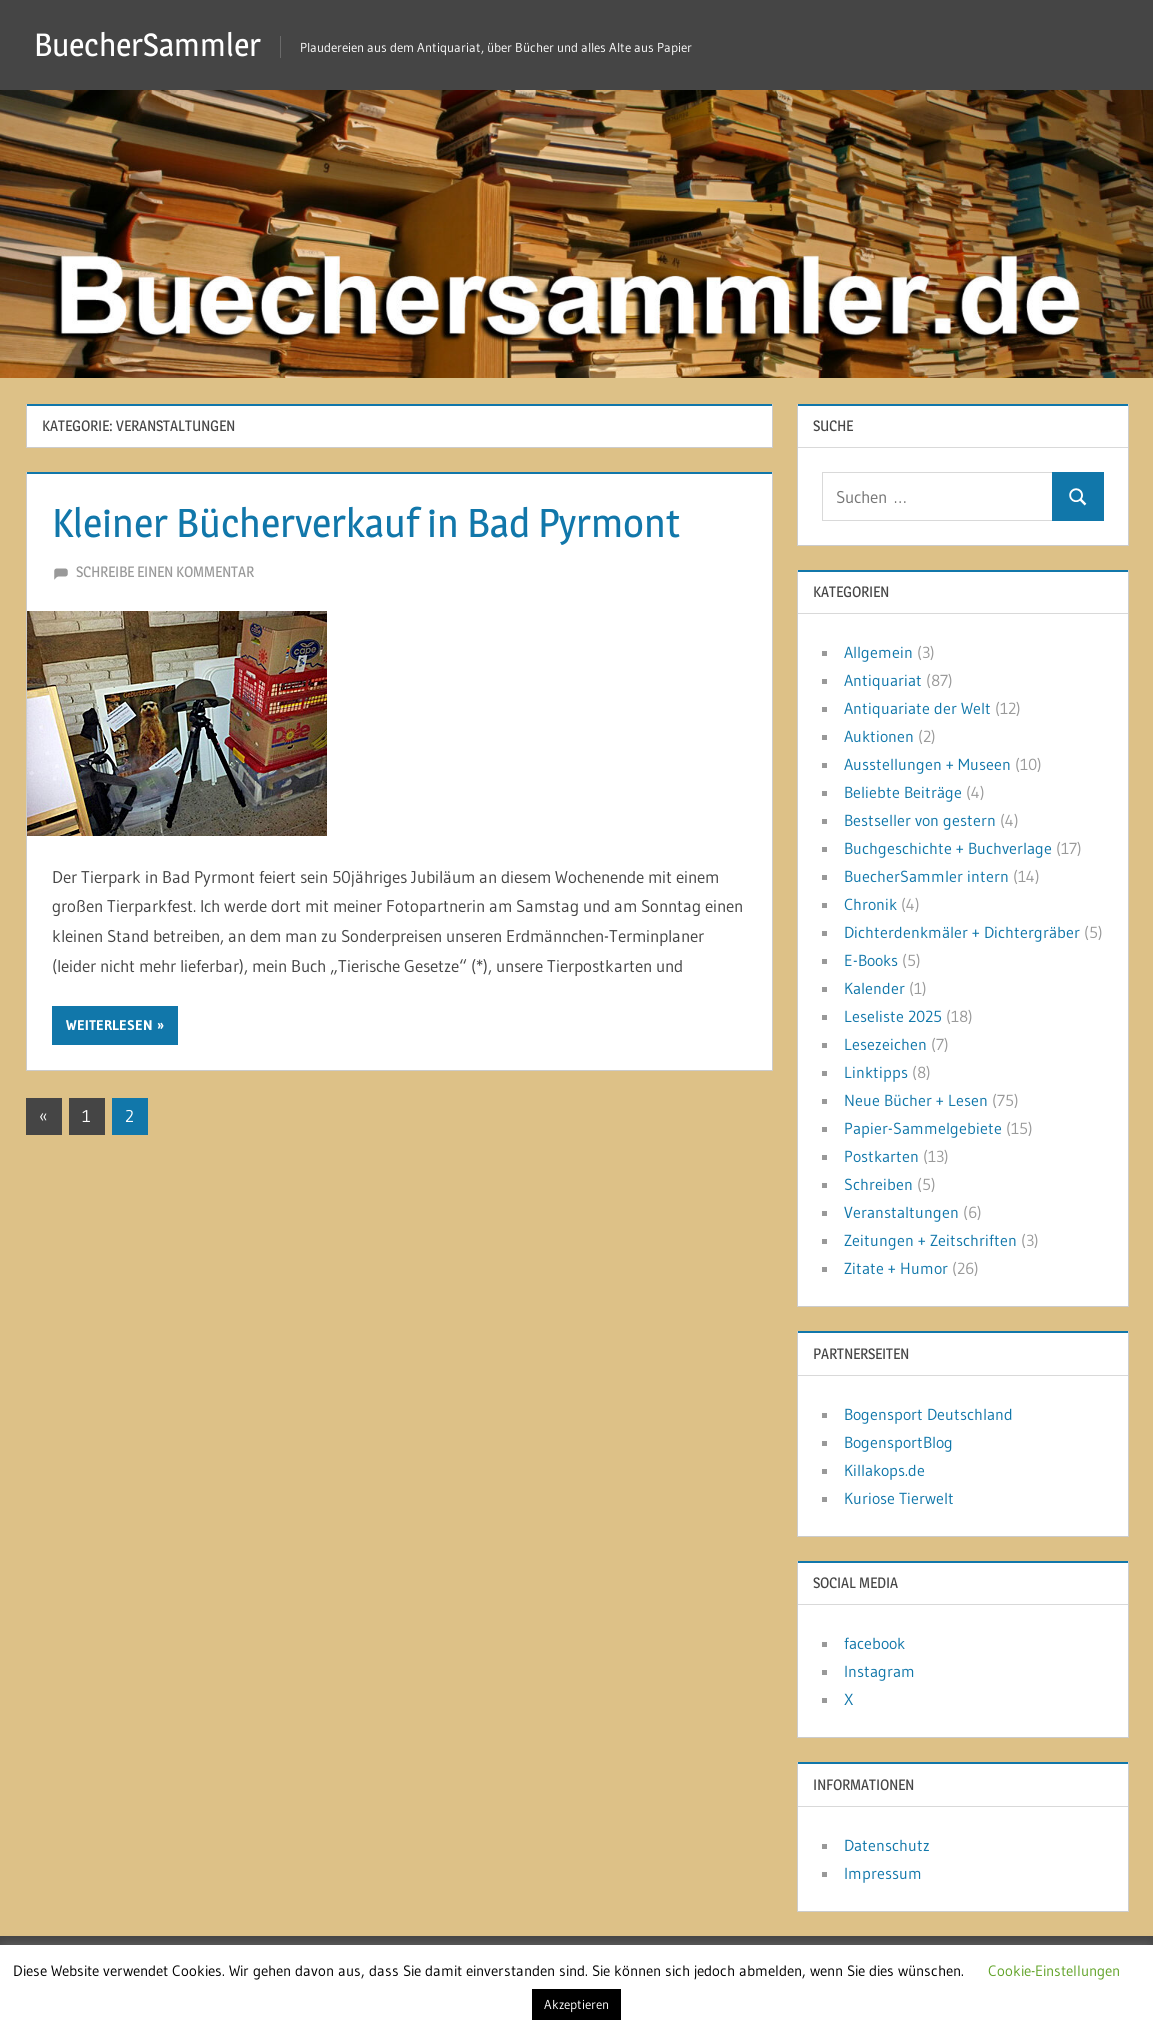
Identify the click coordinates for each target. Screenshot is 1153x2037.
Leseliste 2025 (893, 1016)
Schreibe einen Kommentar (165, 571)
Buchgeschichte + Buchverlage (948, 848)
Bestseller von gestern (920, 820)
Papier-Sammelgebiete (923, 1128)
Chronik (870, 904)
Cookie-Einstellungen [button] (1054, 1970)
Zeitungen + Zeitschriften (930, 1240)
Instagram (879, 1671)
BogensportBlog (898, 1442)
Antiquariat (883, 680)
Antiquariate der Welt (917, 708)
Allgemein (878, 652)
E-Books (871, 960)
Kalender (874, 988)
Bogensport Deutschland (928, 1414)
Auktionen (879, 736)
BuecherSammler (147, 44)
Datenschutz (887, 1845)
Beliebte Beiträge (903, 792)
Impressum (883, 1873)
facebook (874, 1643)
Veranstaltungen (901, 1212)
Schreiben (878, 1184)
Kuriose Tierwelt (899, 1498)
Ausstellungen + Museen (927, 764)
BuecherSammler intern (926, 876)
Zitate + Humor (896, 1268)
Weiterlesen (109, 1025)
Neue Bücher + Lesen (916, 1100)
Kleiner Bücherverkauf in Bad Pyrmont (366, 522)
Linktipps (876, 1072)
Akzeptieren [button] (576, 2004)
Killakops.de (884, 1470)
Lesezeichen (885, 1044)
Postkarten (881, 1156)
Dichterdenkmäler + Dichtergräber (962, 932)
